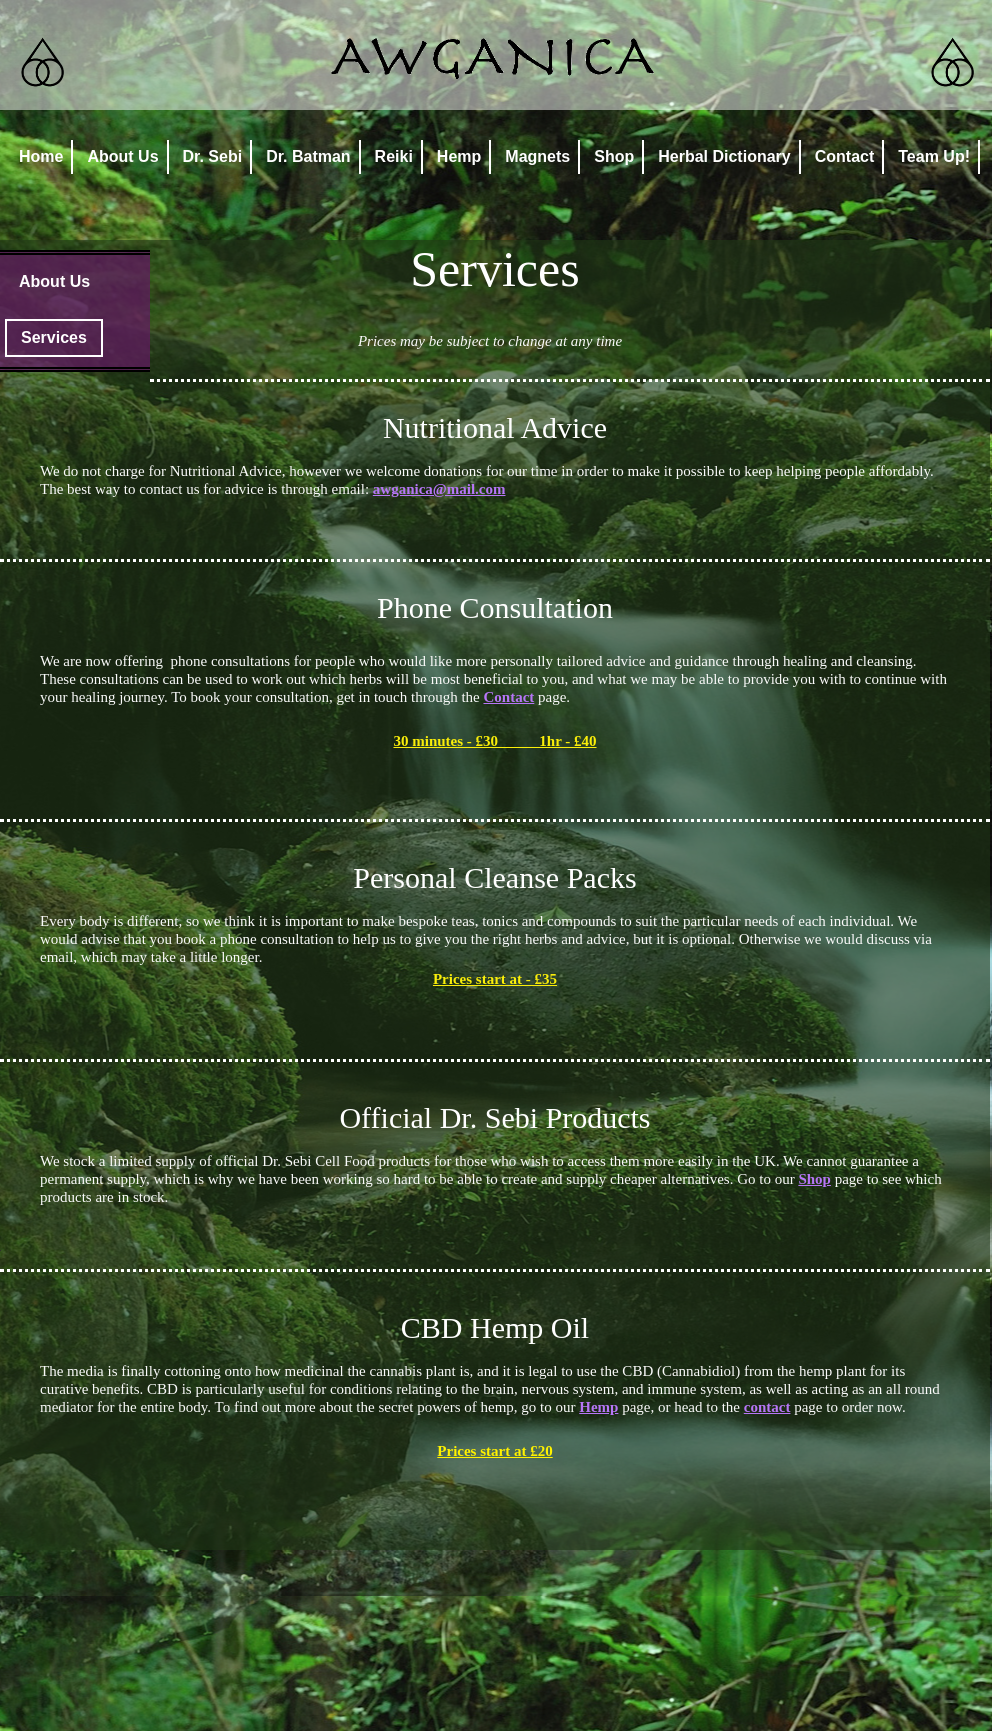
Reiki (394, 156)
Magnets (537, 156)
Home (41, 156)
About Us (122, 156)
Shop (614, 156)
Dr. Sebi (213, 156)
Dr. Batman (308, 156)
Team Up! (934, 156)
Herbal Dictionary (724, 156)
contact (767, 1407)
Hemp (459, 156)
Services (54, 337)
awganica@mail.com (439, 489)
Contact (845, 156)
